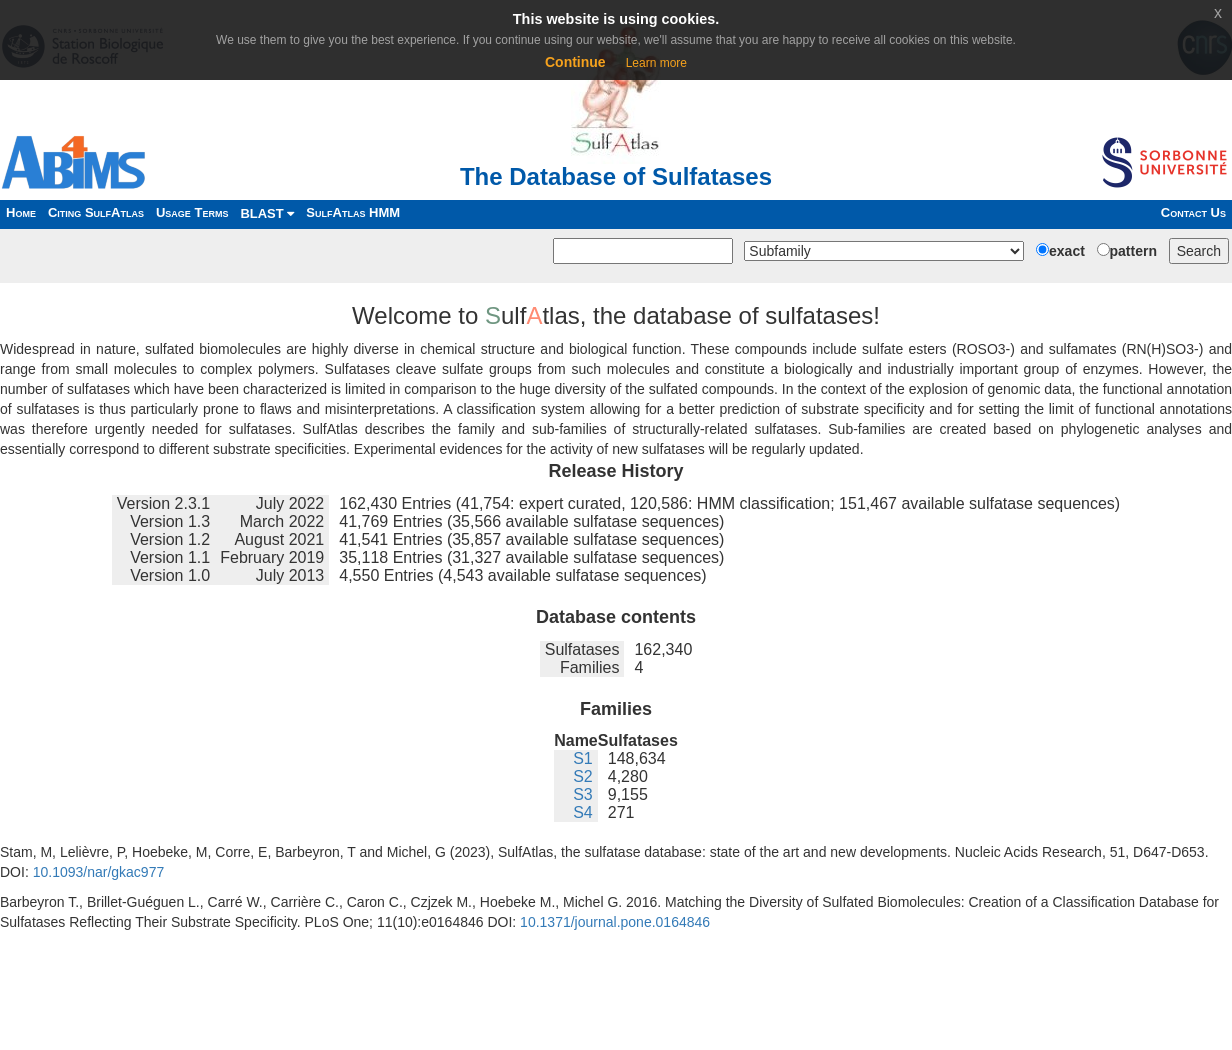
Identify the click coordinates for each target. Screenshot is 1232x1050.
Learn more (656, 63)
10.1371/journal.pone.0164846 (615, 922)
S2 (583, 776)
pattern (1133, 251)
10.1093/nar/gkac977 (99, 872)
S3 (583, 794)
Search (1199, 251)
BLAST (267, 213)
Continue (575, 62)
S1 (583, 758)
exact (1067, 251)
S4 (583, 812)
